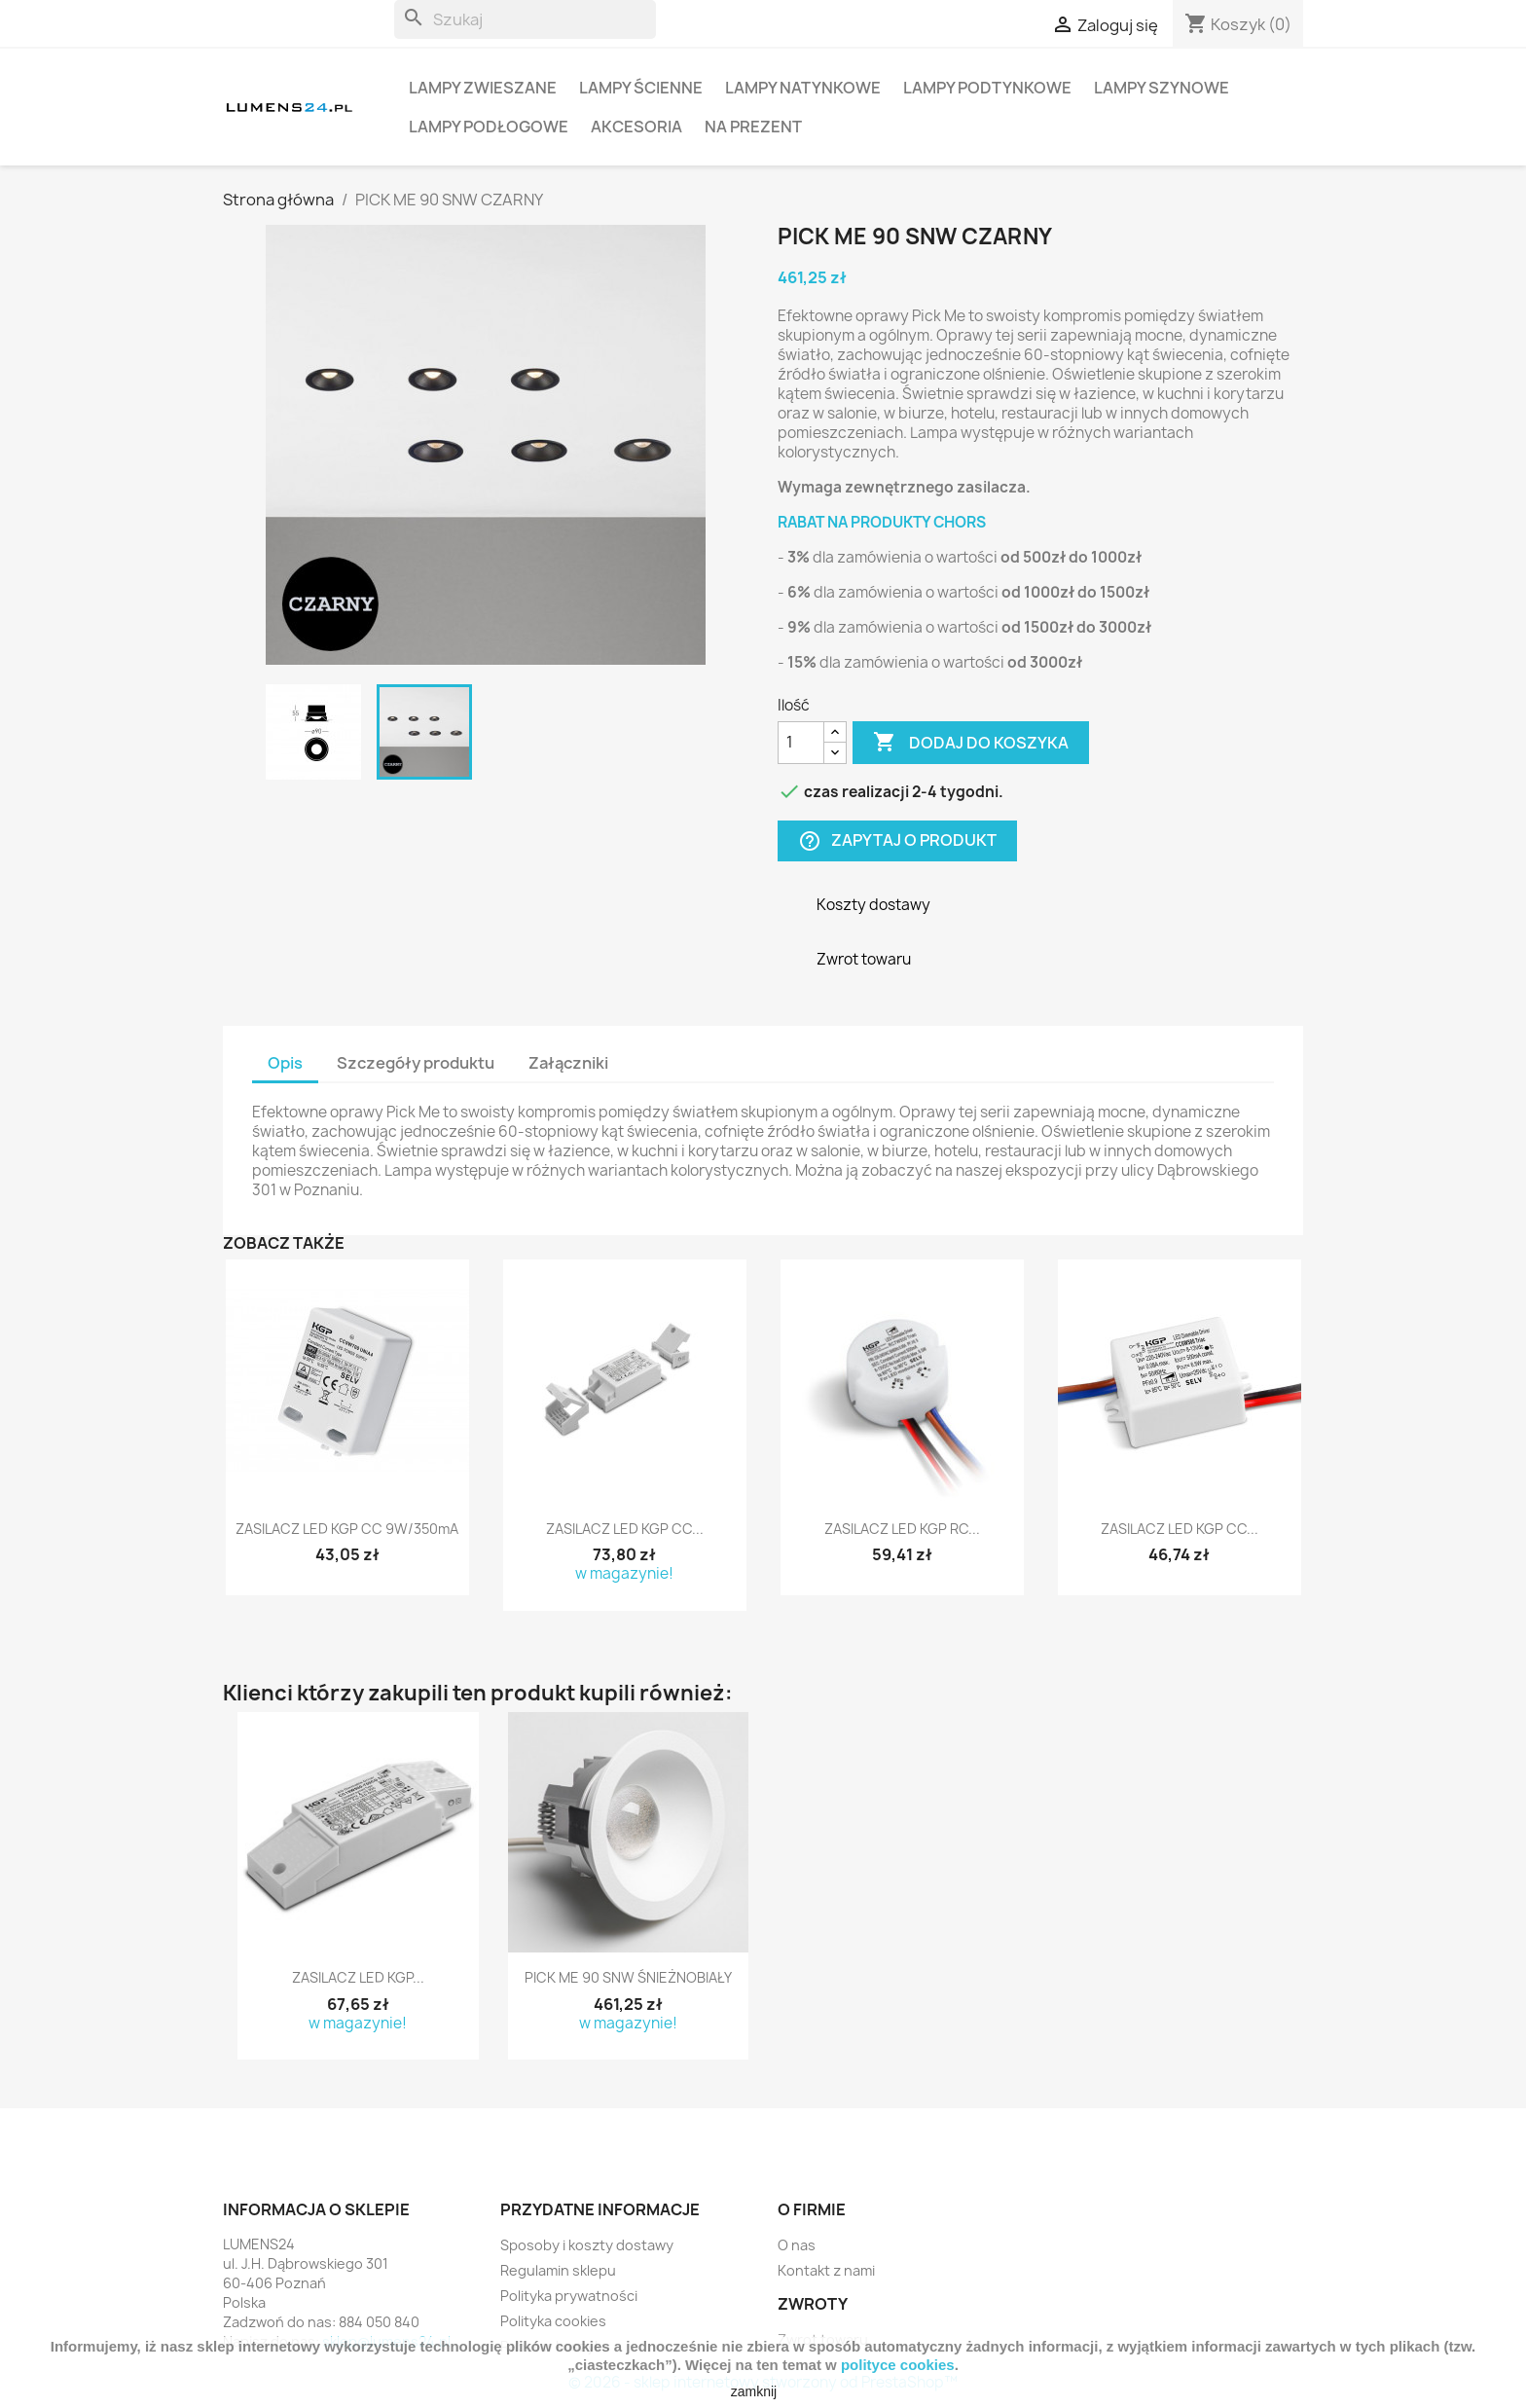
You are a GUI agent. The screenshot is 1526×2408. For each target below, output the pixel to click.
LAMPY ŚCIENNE (641, 87)
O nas (797, 2245)
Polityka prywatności (568, 2295)
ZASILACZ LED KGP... (358, 1977)
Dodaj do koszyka (971, 742)
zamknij (754, 2391)
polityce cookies (898, 2364)
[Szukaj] (525, 19)
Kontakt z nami (826, 2270)
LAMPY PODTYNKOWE (987, 87)
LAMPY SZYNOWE (1161, 87)
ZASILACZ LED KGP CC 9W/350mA (347, 1528)
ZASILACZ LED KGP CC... (625, 1528)
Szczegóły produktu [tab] (415, 1063)
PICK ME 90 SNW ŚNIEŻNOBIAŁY (628, 1977)
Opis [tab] (285, 1063)
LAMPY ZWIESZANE (483, 87)
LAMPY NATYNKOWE (803, 87)
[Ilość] (801, 742)
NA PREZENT (753, 126)
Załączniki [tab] (568, 1063)
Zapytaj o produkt (897, 840)
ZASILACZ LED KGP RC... (902, 1528)
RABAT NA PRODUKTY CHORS (882, 522)
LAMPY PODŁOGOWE (488, 126)
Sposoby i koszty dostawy (586, 2245)
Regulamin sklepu (558, 2270)
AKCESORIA (636, 126)
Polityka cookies (553, 2321)
